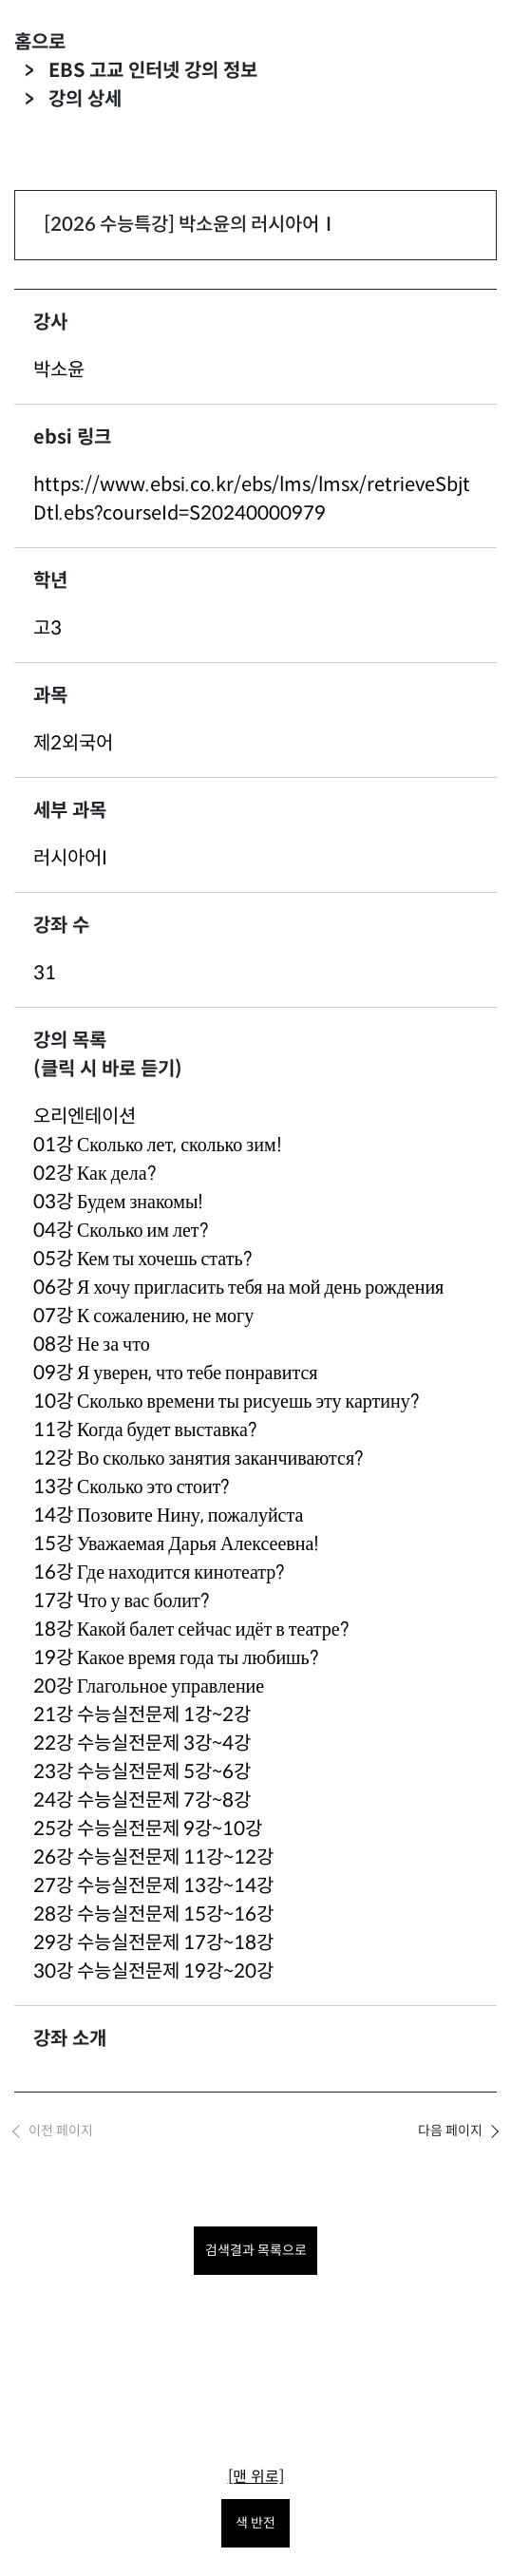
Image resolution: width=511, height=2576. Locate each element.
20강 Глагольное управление (148, 1686)
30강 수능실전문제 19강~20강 (153, 1971)
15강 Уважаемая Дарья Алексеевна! (176, 1544)
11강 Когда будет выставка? (144, 1430)
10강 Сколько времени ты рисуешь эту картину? (226, 1401)
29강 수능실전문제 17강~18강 (153, 1943)
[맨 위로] (256, 2477)
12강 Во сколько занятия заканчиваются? (198, 1458)
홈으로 (40, 42)
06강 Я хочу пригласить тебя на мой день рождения (238, 1287)
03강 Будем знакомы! (118, 1202)
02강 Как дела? (94, 1173)
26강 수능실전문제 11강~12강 (153, 1857)
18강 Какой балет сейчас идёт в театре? (191, 1629)
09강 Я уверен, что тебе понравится (175, 1373)
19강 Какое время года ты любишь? (175, 1658)
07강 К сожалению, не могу (143, 1316)
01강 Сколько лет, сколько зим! (157, 1145)
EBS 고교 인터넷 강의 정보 (152, 71)
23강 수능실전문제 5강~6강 (142, 1772)
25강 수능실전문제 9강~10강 (147, 1829)
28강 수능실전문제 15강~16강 (153, 1914)
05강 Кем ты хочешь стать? (142, 1259)
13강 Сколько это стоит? (131, 1487)
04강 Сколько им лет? (120, 1230)
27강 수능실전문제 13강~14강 (153, 1886)
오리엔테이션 (84, 1116)
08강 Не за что (91, 1344)
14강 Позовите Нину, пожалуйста (168, 1515)
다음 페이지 (450, 2130)
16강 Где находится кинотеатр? (158, 1572)
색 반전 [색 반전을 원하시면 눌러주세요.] (255, 2522)
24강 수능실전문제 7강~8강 (142, 1800)
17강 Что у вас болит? (121, 1601)
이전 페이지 (60, 2130)
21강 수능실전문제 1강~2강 (142, 1715)
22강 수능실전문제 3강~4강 (142, 1743)
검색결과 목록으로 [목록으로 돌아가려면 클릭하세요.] (256, 2250)
